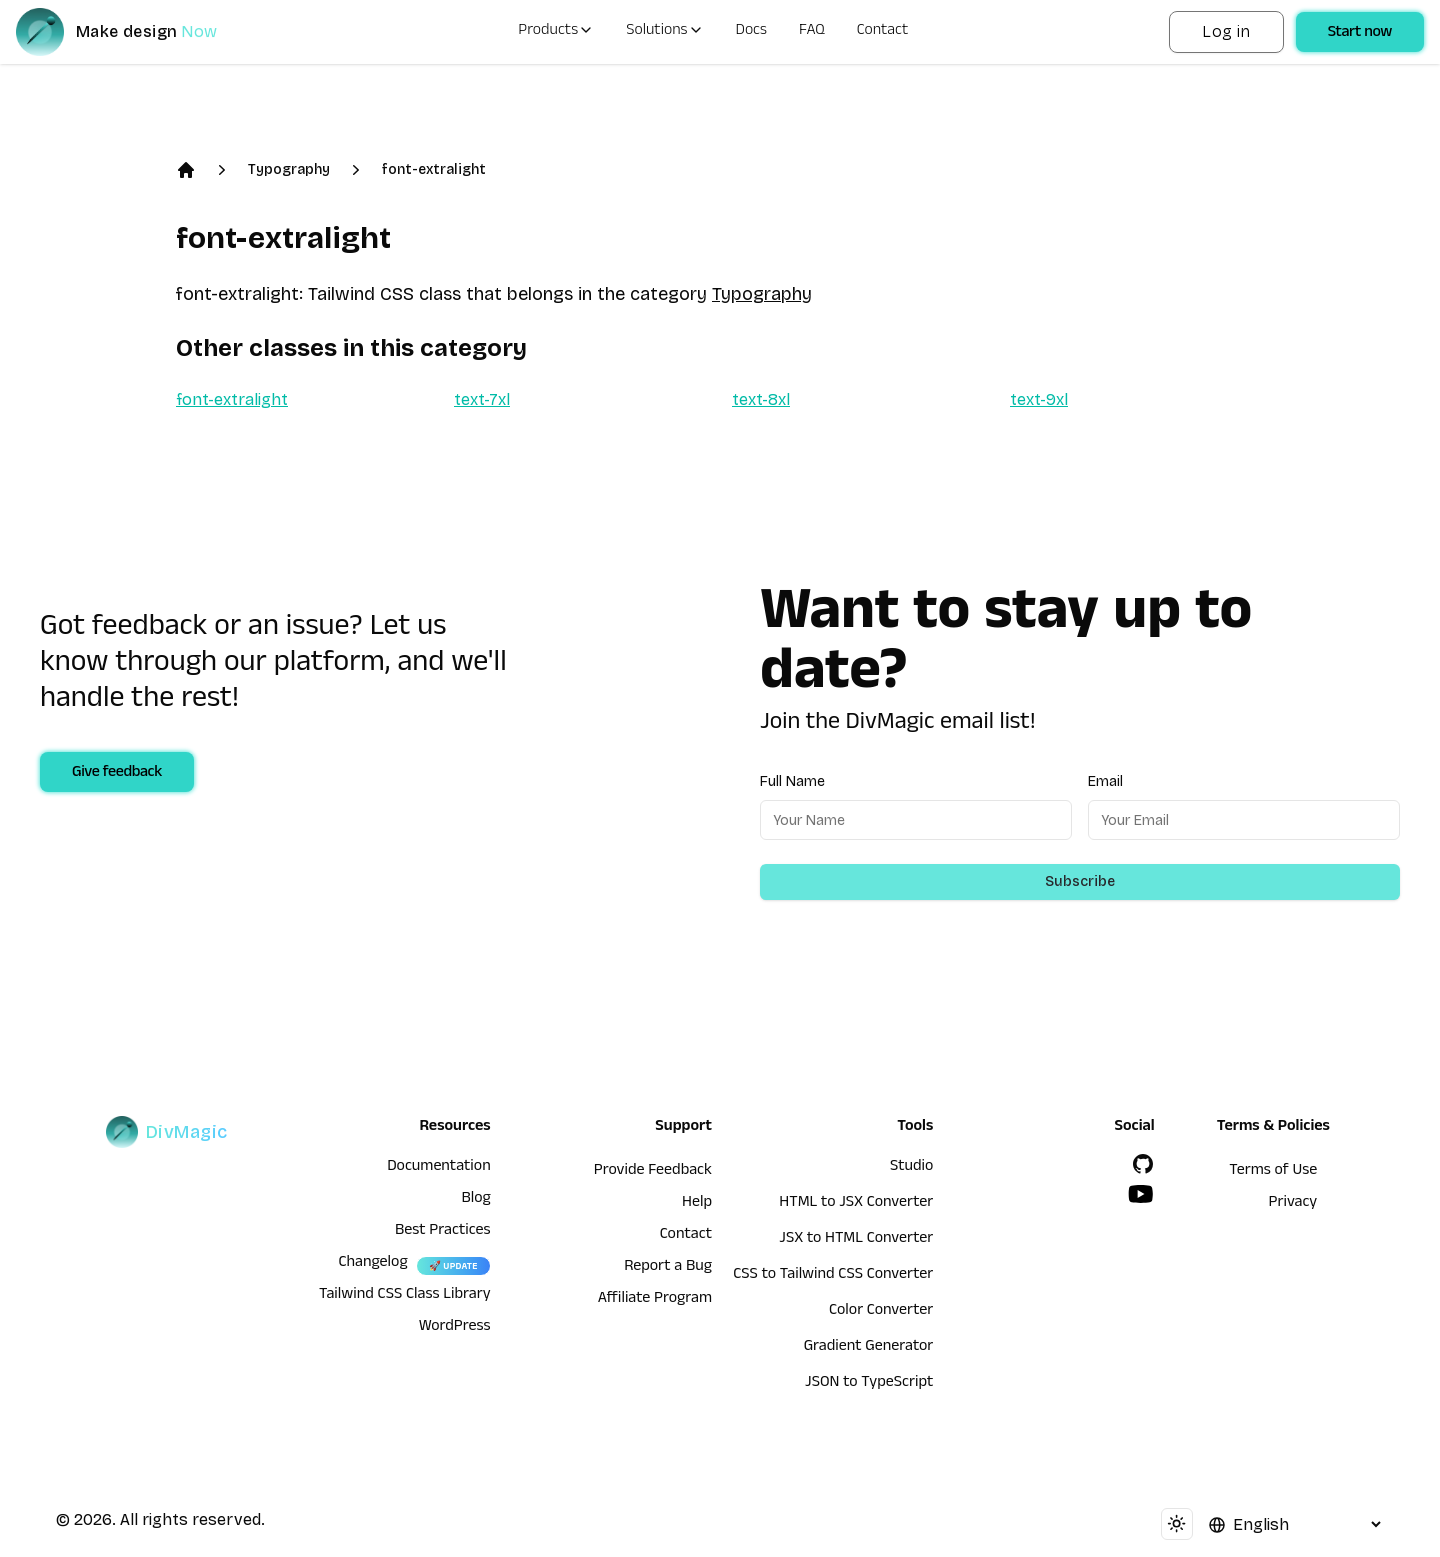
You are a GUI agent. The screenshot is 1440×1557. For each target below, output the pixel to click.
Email (1105, 781)
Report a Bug (668, 1268)
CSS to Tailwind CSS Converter (833, 1276)
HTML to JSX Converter (856, 1204)
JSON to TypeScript (869, 1384)
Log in (1226, 31)
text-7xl (482, 399)
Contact (883, 32)
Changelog (372, 1264)
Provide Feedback (653, 1172)
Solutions (664, 32)
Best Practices (443, 1232)
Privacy (1293, 1204)
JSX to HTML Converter (856, 1240)
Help (697, 1204)
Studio (911, 1168)
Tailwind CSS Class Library (405, 1296)
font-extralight (434, 169)
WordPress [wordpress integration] (455, 1328)
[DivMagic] (136, 32)
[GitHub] (1143, 1164)
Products (556, 32)
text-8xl (761, 399)
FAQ (812, 32)
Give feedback (117, 774)
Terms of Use (1273, 1172)
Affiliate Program (655, 1300)
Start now (1360, 34)
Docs (751, 32)
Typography (289, 169)
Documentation (439, 1168)
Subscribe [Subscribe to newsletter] (1080, 881)
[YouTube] (1141, 1194)
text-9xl (1039, 399)
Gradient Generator (869, 1348)
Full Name (792, 781)
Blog (475, 1200)
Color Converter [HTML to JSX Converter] (881, 1312)
